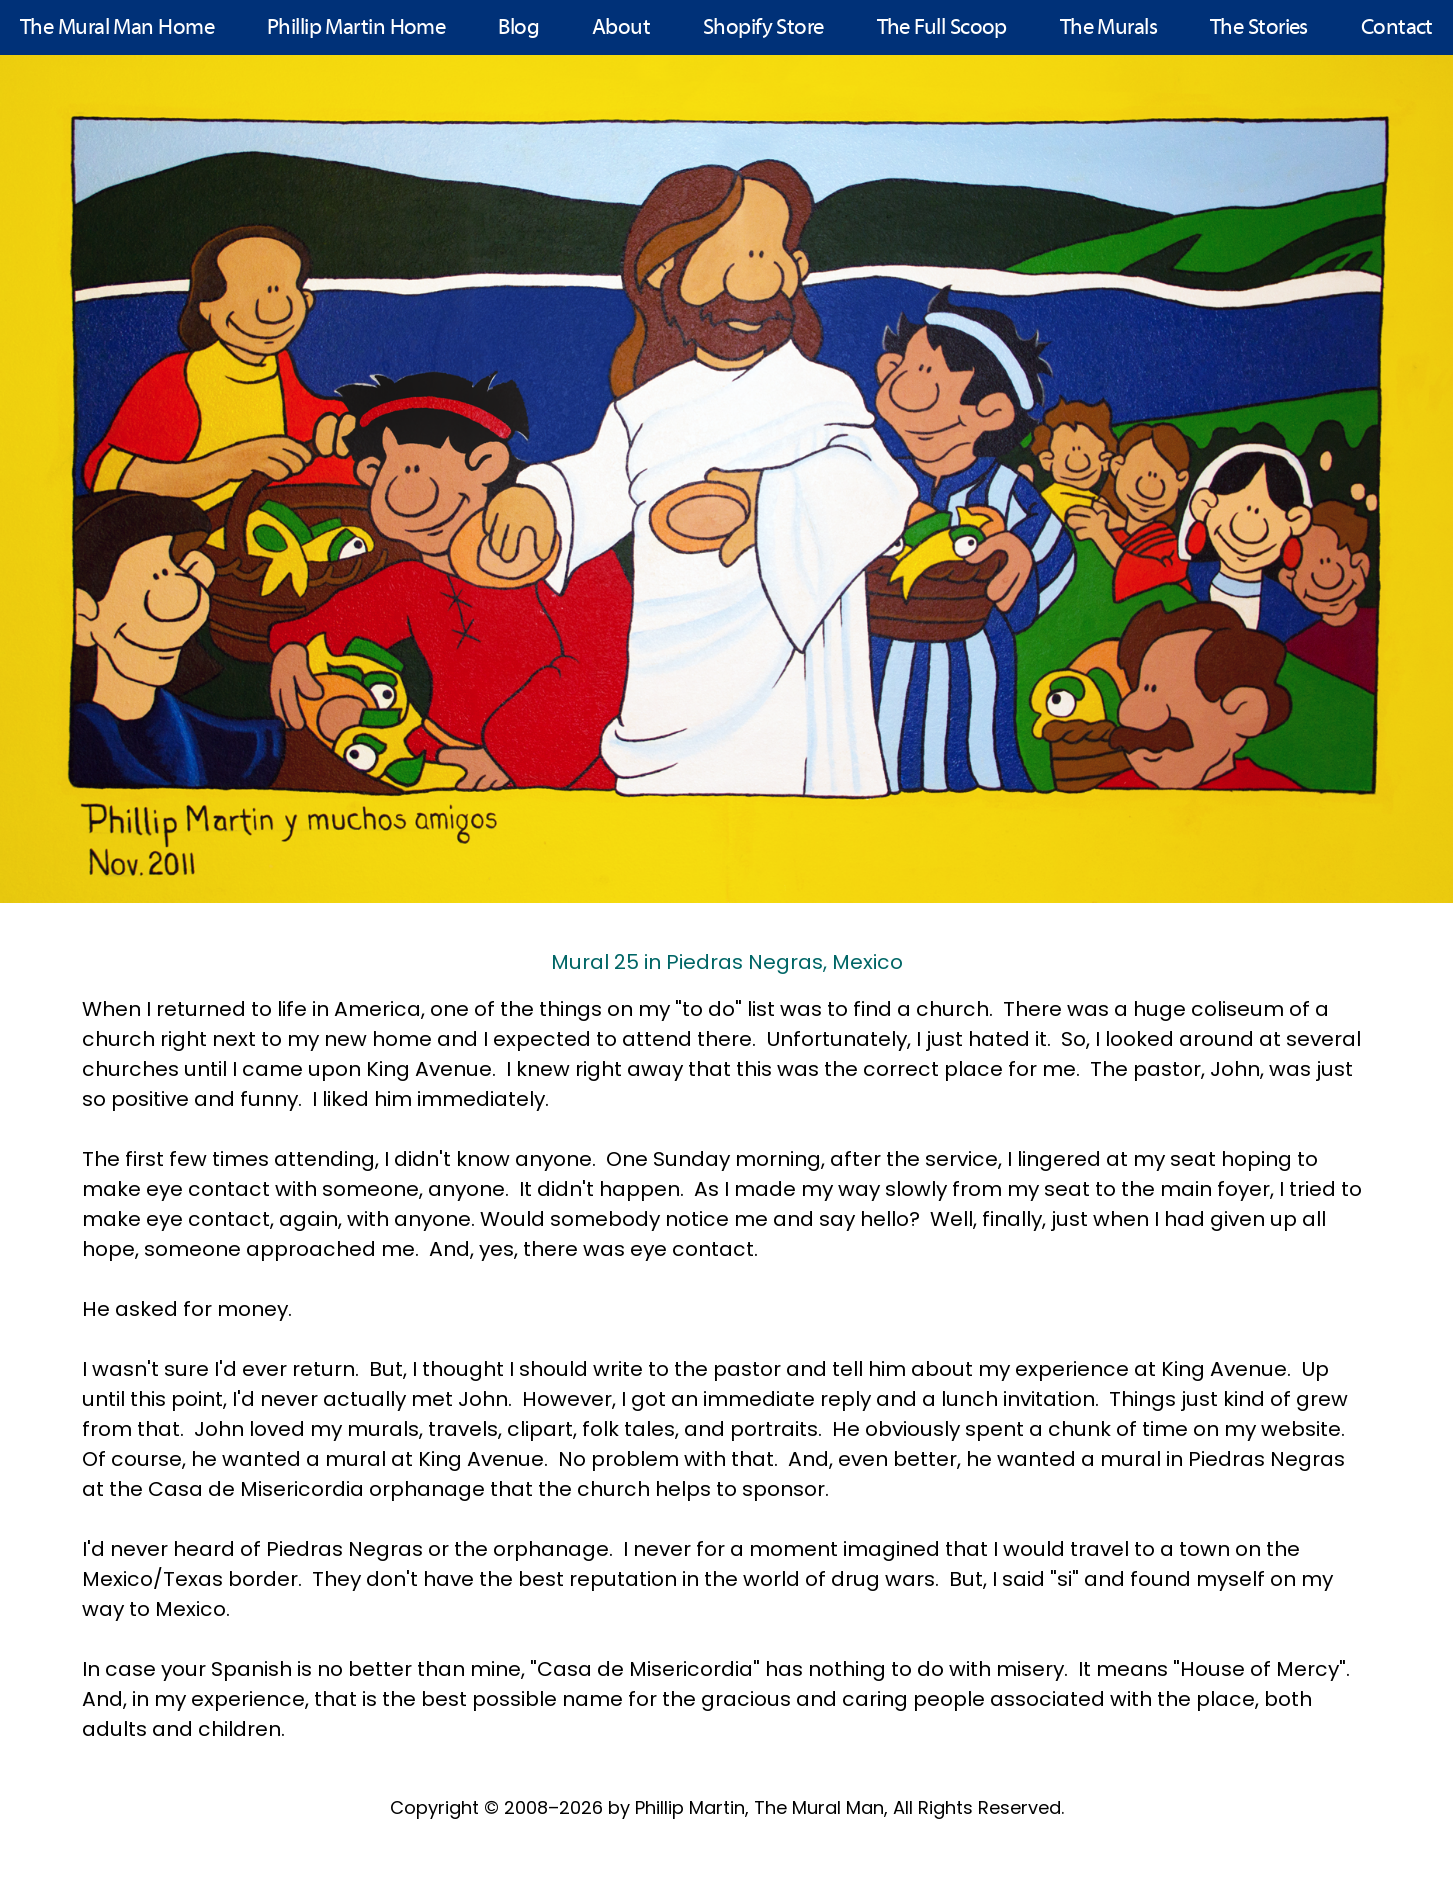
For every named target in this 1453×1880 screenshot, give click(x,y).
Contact (1397, 28)
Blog (518, 28)
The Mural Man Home (117, 28)
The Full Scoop (942, 28)
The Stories (1259, 28)
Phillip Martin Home (356, 28)
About (621, 28)
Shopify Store (763, 28)
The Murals (1109, 28)
